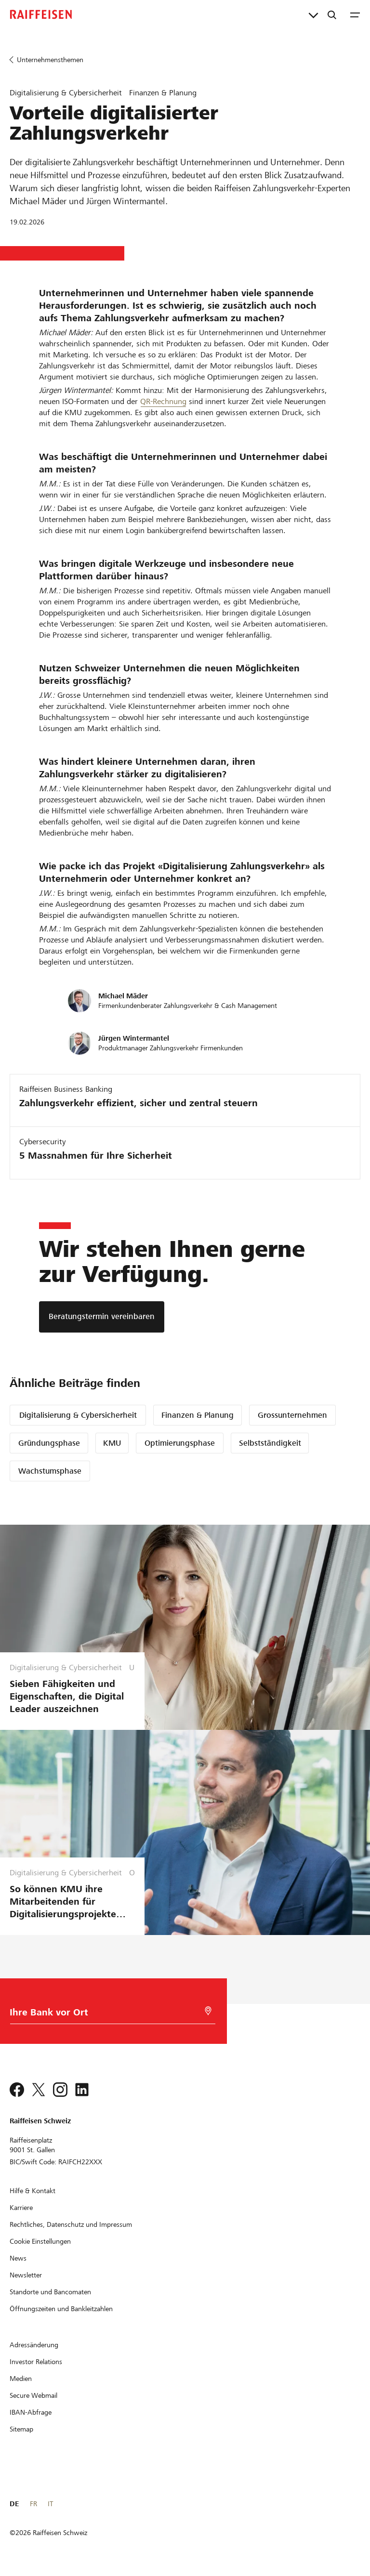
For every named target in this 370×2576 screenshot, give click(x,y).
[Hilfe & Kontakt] (32, 2191)
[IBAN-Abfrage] (31, 2412)
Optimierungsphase (180, 1443)
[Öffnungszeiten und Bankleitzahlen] (61, 2309)
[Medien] (21, 2378)
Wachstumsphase (49, 1471)
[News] (18, 2258)
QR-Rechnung (163, 401)
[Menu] (355, 14)
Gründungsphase (49, 1443)
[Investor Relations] (36, 2362)
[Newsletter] (26, 2275)
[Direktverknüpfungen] (313, 14)
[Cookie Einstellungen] (40, 2241)
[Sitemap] (21, 2429)
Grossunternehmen (292, 1415)
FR (33, 2504)
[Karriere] (21, 2207)
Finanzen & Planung (197, 1415)
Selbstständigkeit (270, 1443)
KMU (112, 1443)
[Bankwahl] (109, 2015)
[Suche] (332, 14)
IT (50, 2504)
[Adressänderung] (34, 2345)
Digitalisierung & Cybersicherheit (78, 1415)
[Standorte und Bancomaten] (50, 2292)
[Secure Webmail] (33, 2395)
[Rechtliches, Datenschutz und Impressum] (71, 2224)
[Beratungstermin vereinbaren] (101, 1317)
